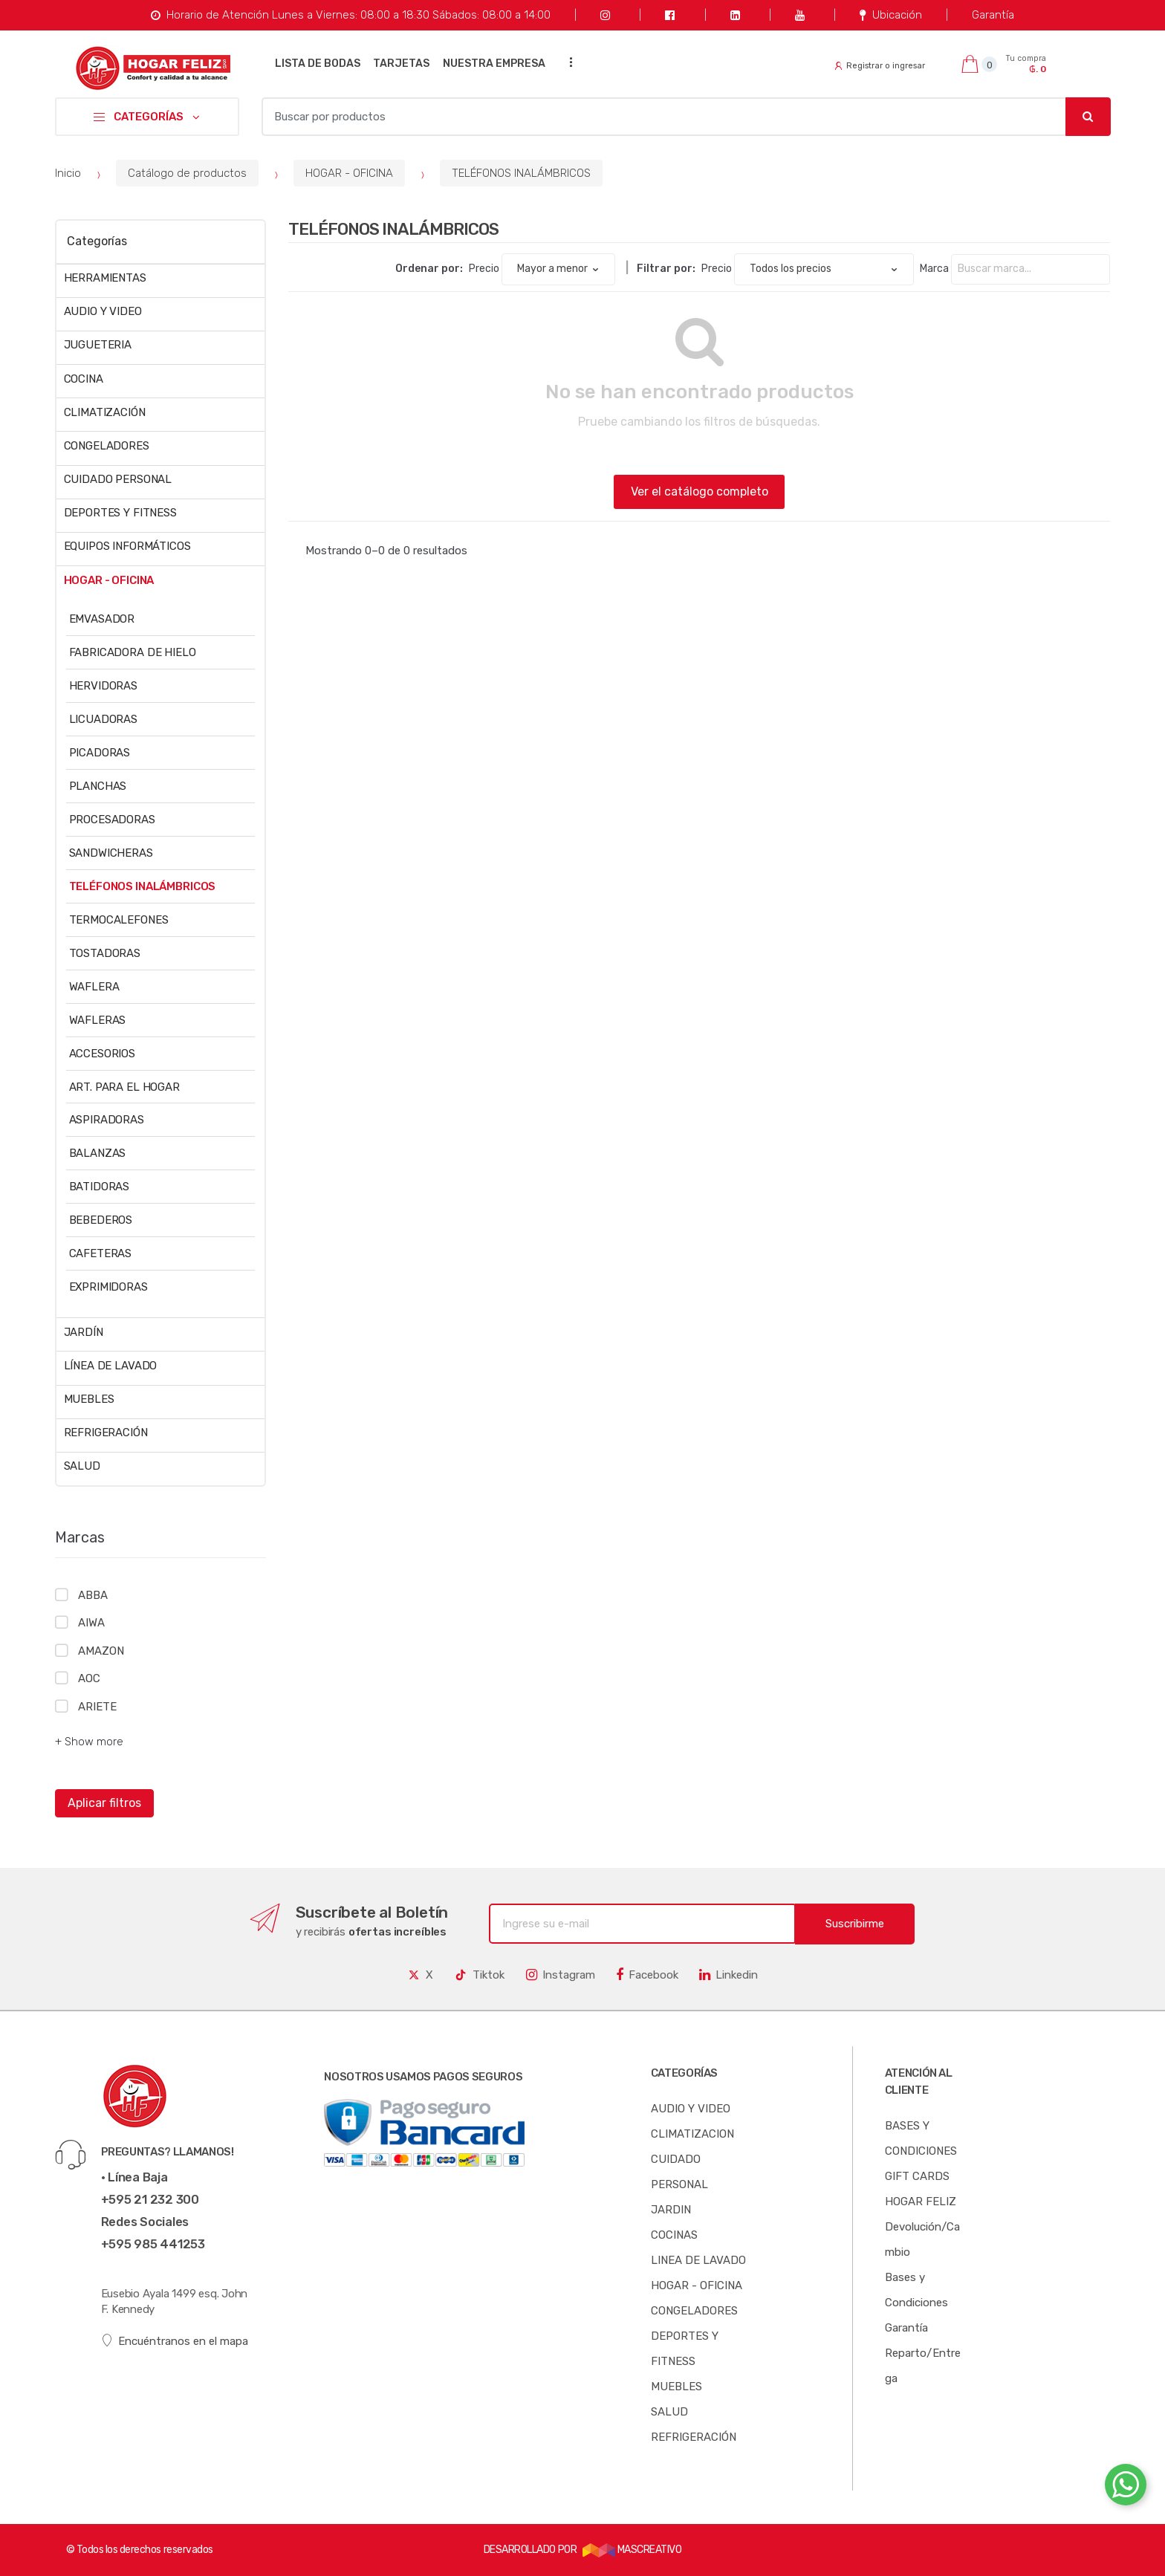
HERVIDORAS (103, 685)
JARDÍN (83, 1332)
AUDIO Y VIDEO (103, 311)
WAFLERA (94, 986)
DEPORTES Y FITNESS (120, 512)
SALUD (82, 1466)
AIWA (91, 1622)
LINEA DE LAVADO (698, 2260)
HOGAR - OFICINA (349, 173)
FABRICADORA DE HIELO (132, 652)
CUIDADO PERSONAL (118, 479)
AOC (89, 1678)
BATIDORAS (99, 1186)
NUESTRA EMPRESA (494, 63)
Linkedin (728, 1975)
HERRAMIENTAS (105, 278)
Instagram (560, 1975)
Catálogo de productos (187, 173)
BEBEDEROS (101, 1220)
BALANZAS (97, 1153)
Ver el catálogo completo (699, 491)
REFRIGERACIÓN (106, 1432)
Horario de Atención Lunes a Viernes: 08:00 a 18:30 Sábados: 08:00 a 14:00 (350, 15)
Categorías (96, 241)
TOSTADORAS (105, 953)
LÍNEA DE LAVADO (111, 1365)
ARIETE (97, 1706)
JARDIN (671, 2209)
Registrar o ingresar (879, 66)
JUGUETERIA (98, 344)
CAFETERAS (100, 1253)
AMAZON (100, 1651)
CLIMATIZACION (692, 2134)
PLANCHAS (98, 786)
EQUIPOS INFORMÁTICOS (127, 546)
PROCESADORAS (112, 819)
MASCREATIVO (632, 2549)
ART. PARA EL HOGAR (124, 1087)
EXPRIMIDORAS (108, 1287)
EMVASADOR (102, 619)
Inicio (68, 173)
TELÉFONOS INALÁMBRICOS (521, 173)
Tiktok (479, 1975)
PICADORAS (100, 752)
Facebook (647, 1975)
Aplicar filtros (104, 1803)
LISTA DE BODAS (317, 63)
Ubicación (890, 15)
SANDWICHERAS (111, 853)
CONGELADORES (106, 445)
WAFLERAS (97, 1020)
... (566, 62)
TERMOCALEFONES (119, 920)
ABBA (92, 1595)
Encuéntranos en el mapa (175, 2341)
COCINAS (674, 2235)
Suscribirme (854, 1923)
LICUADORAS (103, 719)
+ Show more (89, 1741)
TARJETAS (401, 63)
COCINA (83, 379)
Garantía (993, 15)
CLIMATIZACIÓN (105, 412)
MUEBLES (89, 1399)
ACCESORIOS (102, 1053)
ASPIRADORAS (106, 1119)
